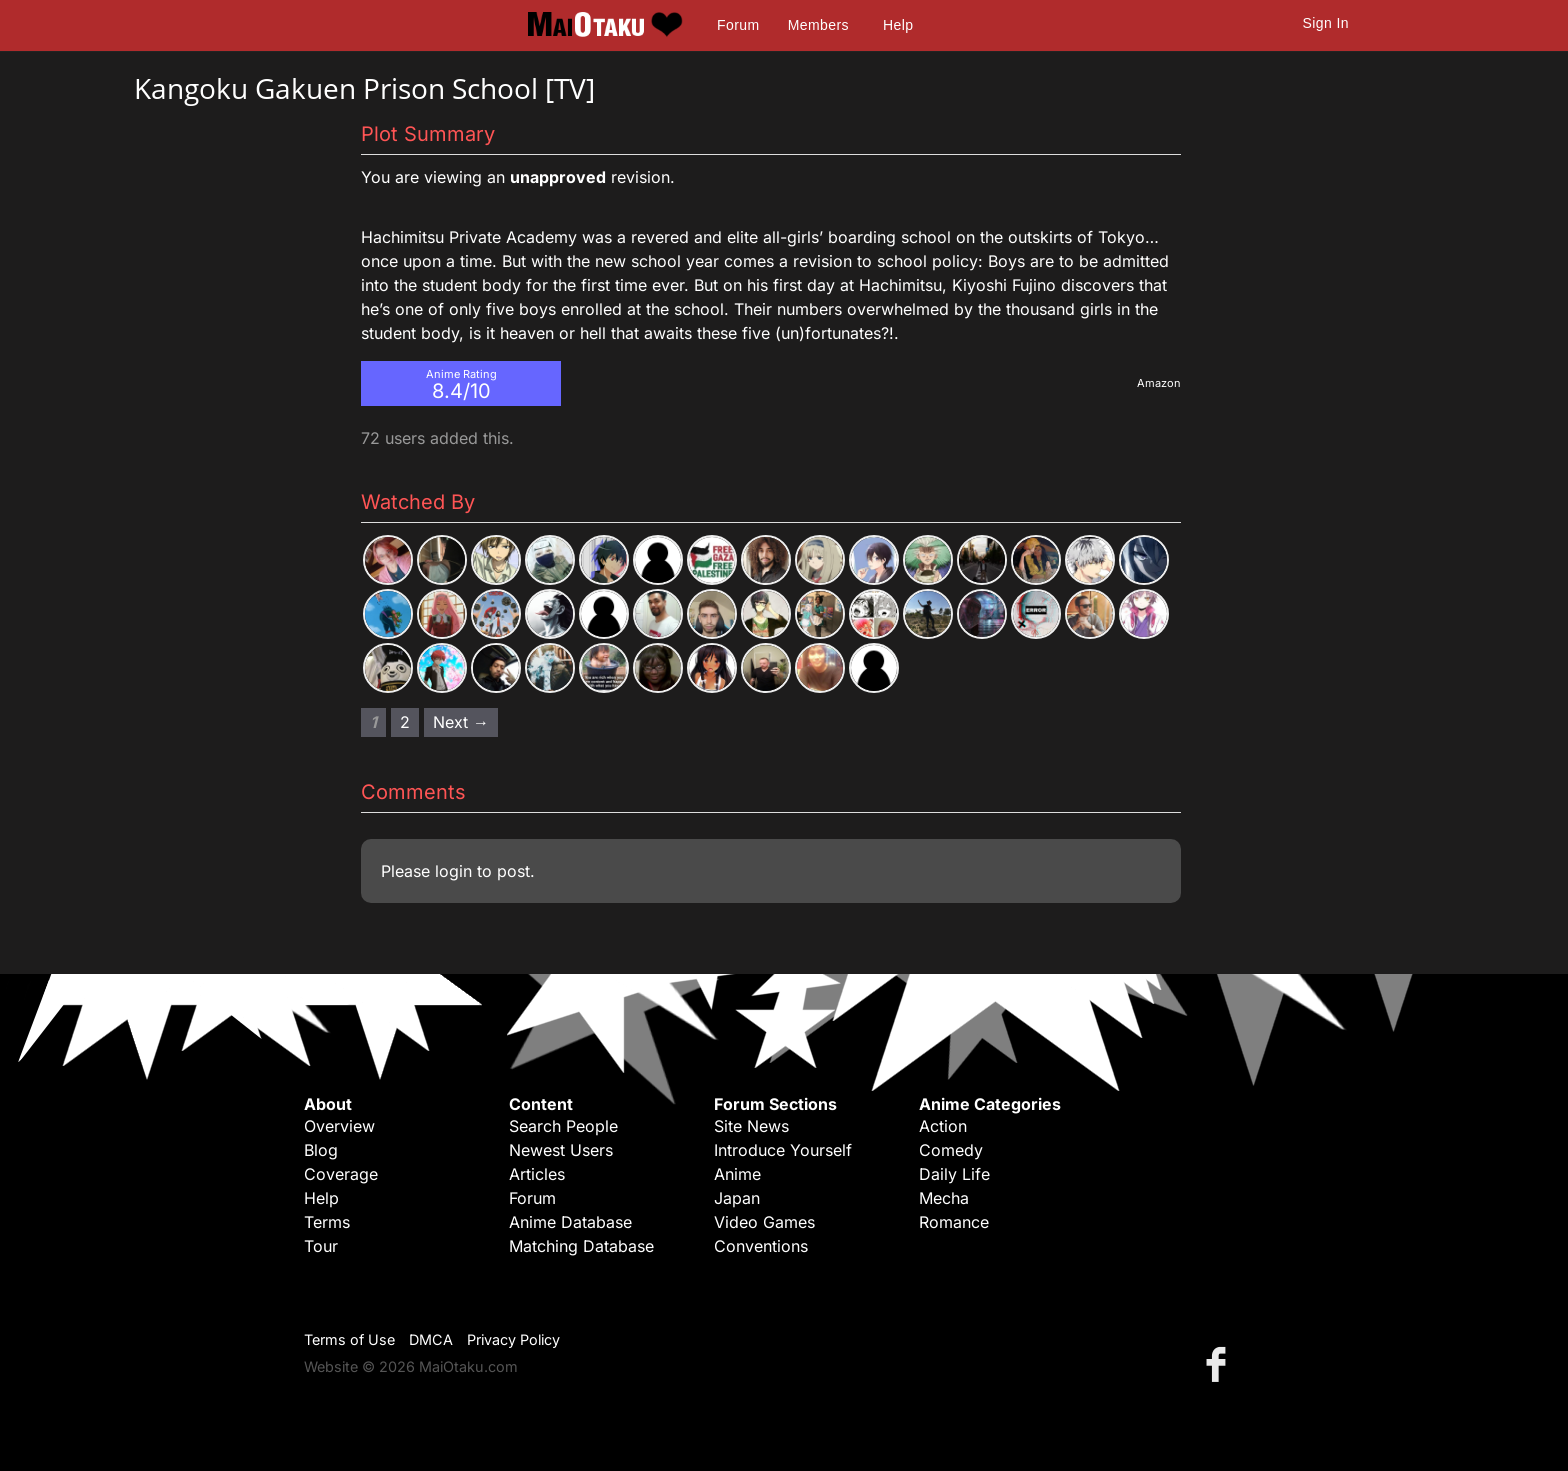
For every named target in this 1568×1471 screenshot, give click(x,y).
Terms (327, 1222)
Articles (537, 1174)
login (453, 871)
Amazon (1159, 383)
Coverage (341, 1174)
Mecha (944, 1198)
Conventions (761, 1246)
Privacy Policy (513, 1339)
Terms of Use (349, 1339)
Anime (737, 1174)
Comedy (951, 1150)
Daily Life (954, 1174)
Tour (321, 1246)
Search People (563, 1126)
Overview (339, 1126)
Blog (321, 1150)
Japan (737, 1198)
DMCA (431, 1339)
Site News (751, 1126)
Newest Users (561, 1150)
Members (818, 25)
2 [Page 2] (405, 722)
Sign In (1326, 23)
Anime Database (570, 1222)
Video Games (764, 1222)
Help (898, 25)
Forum (738, 25)
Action (943, 1126)
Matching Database (581, 1246)
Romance (954, 1222)
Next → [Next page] (461, 722)
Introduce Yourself (783, 1150)
